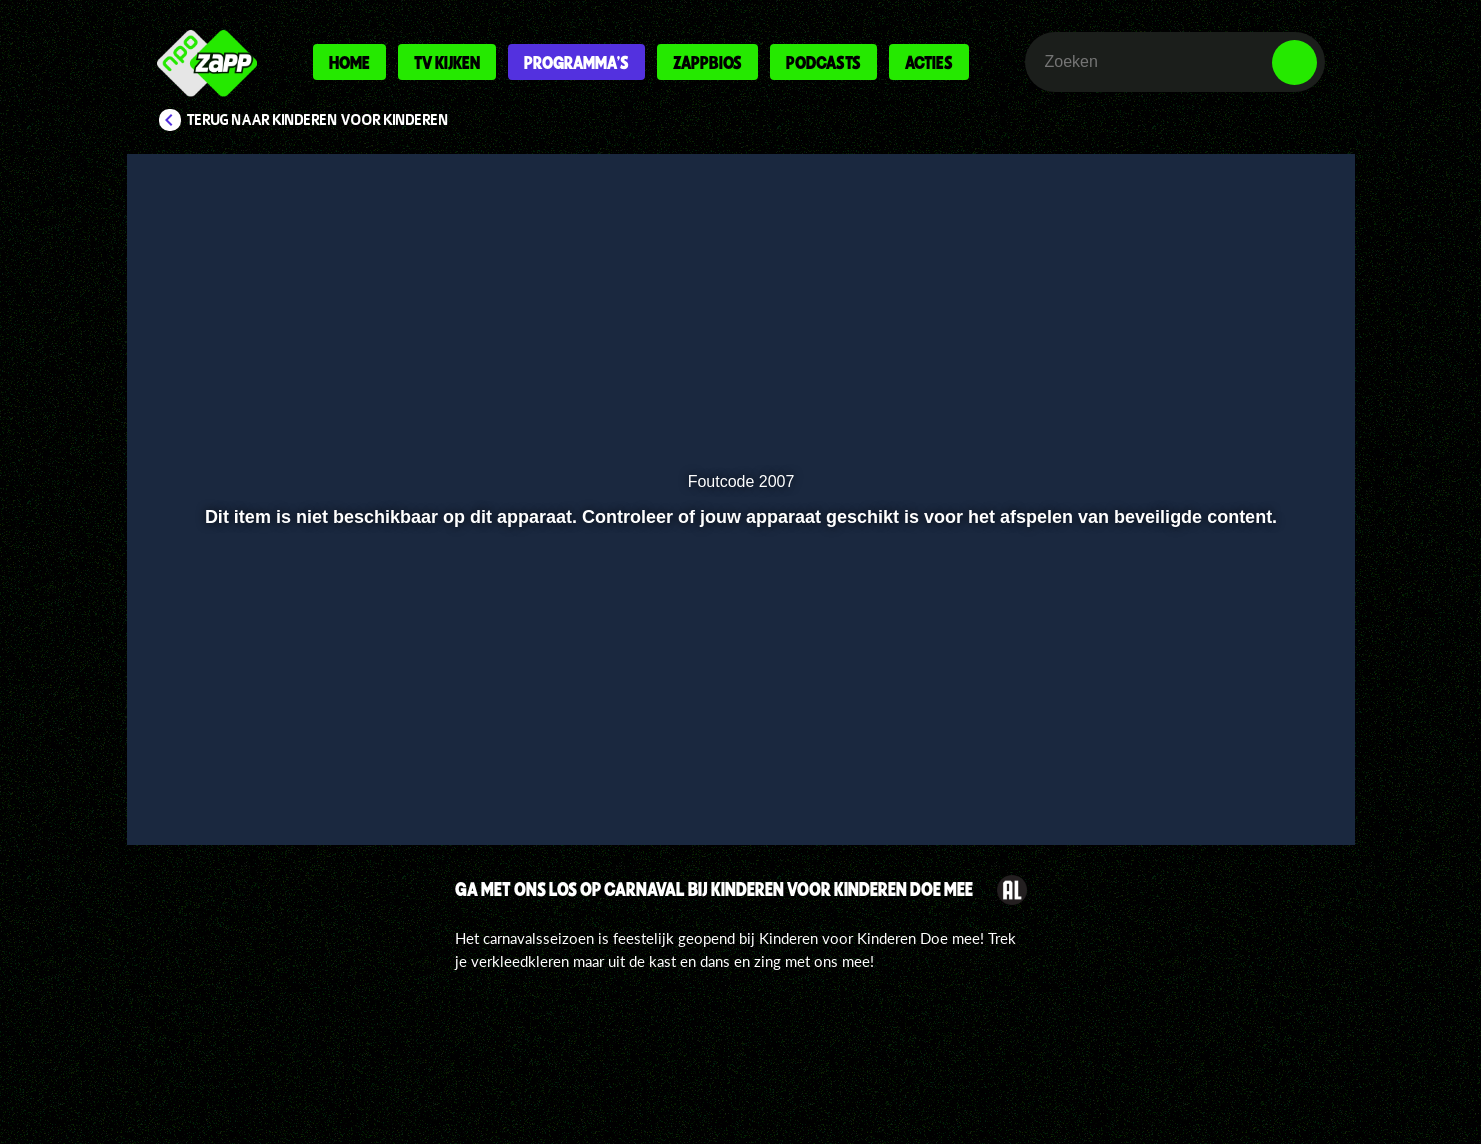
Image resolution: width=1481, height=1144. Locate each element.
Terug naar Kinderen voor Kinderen (318, 120)
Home (349, 62)
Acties (929, 62)
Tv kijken (447, 62)
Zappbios (707, 62)
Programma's (576, 62)
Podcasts (823, 62)
